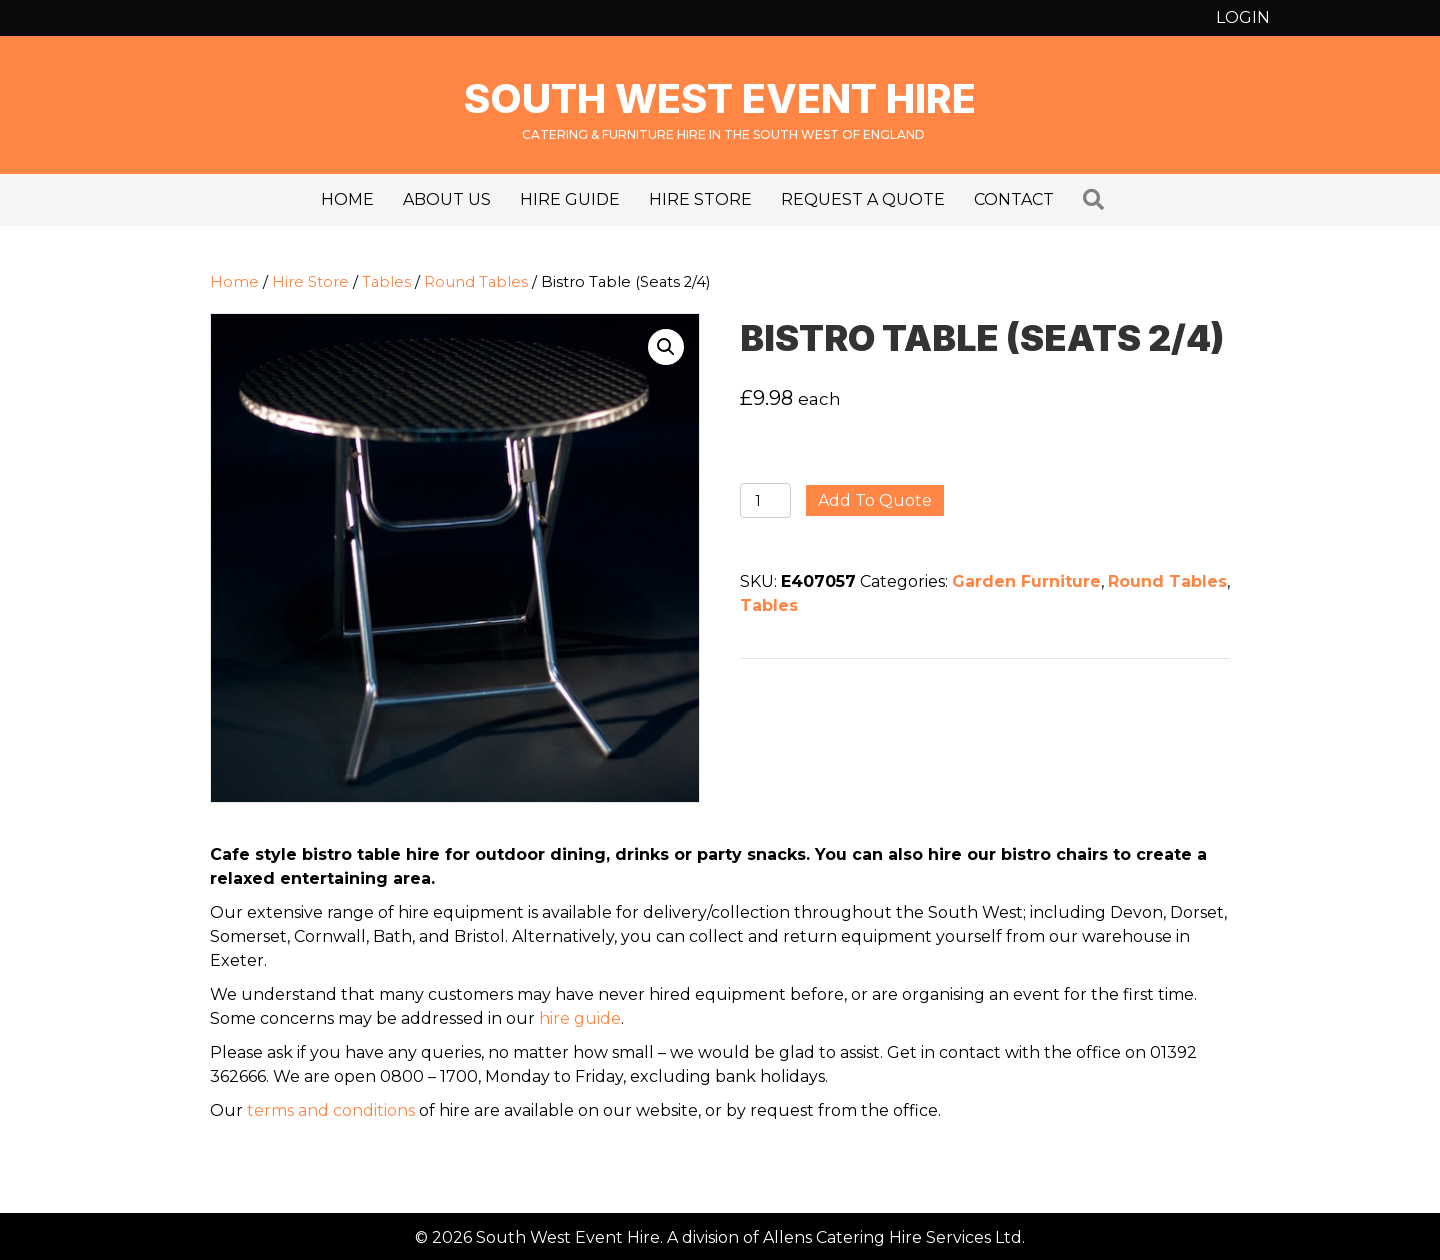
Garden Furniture (1026, 581)
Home (347, 199)
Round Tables (476, 282)
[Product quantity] (765, 500)
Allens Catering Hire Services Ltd (892, 1237)
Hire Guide (570, 199)
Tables (386, 282)
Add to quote (875, 500)
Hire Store (700, 199)
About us (447, 199)
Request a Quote (863, 199)
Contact (1014, 199)
